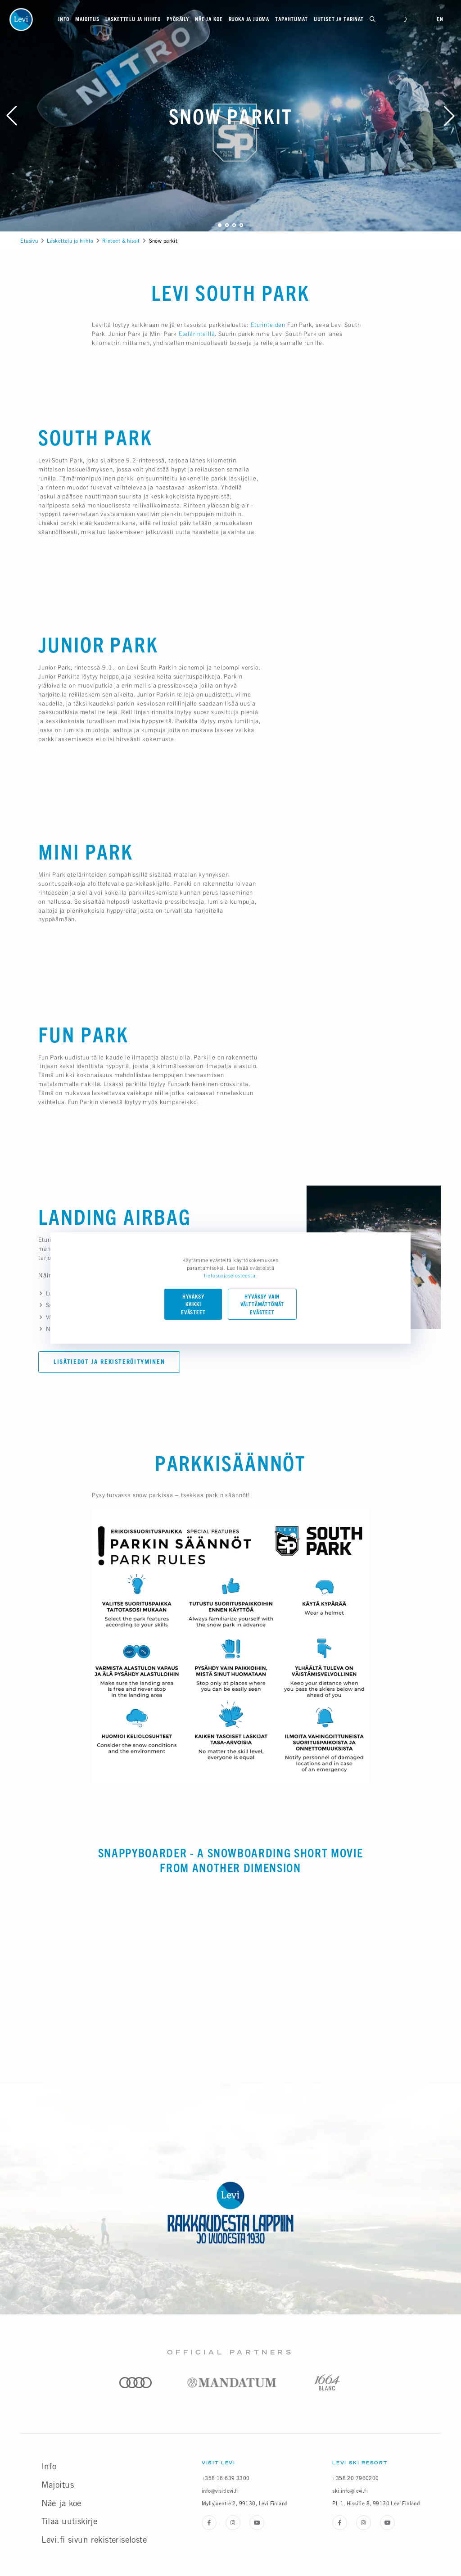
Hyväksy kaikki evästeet (193, 1305)
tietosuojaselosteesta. (230, 1275)
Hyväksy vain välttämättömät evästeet (262, 1305)
